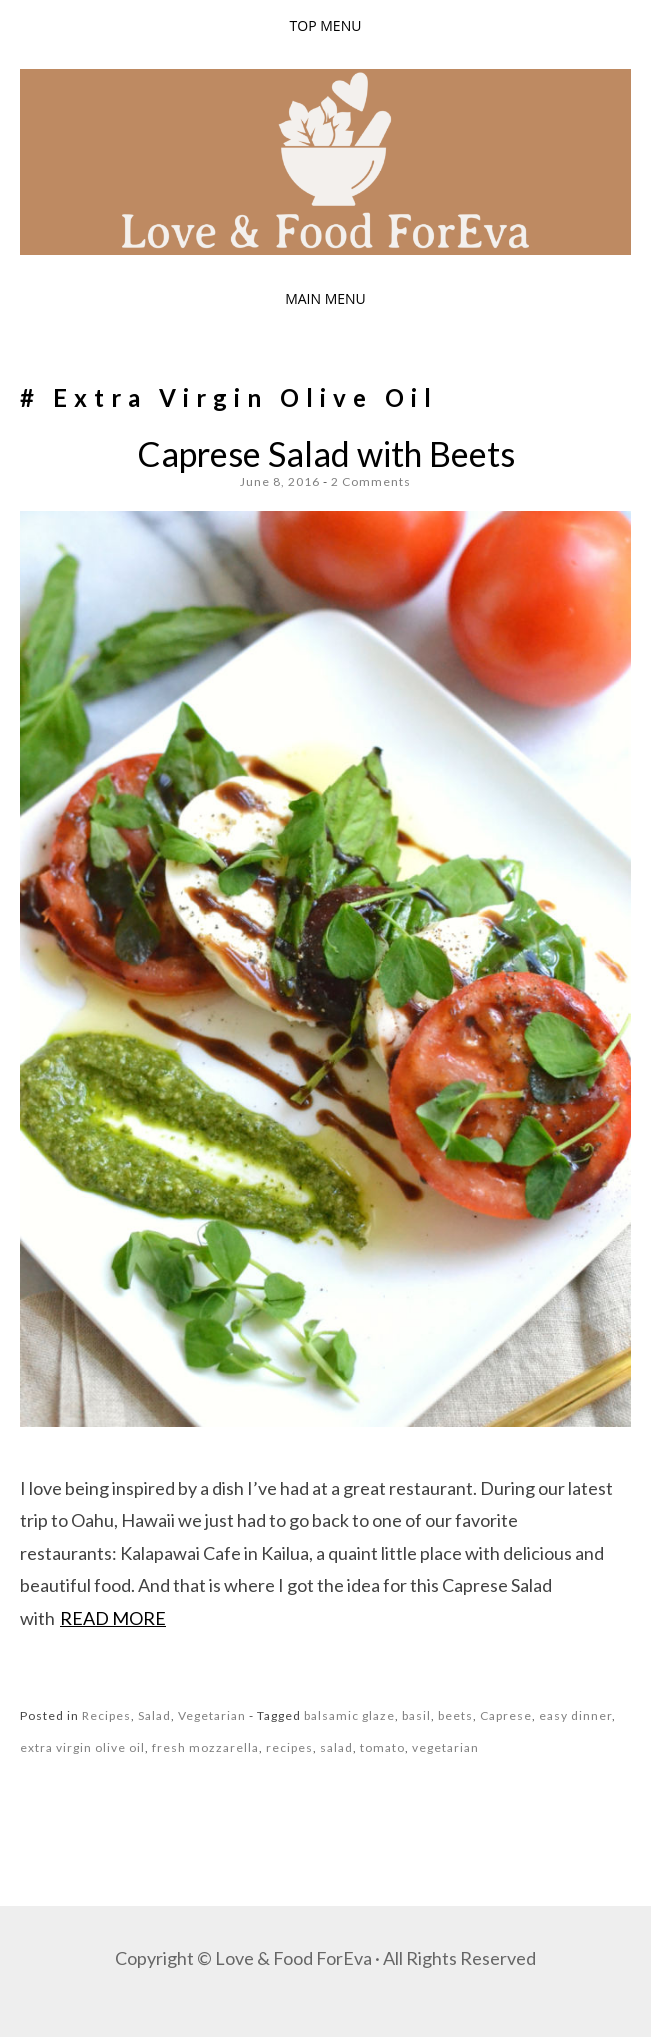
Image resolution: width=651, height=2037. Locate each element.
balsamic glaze (349, 1715)
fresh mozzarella (205, 1747)
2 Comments (371, 481)
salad (336, 1747)
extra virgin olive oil (82, 1747)
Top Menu (326, 25)
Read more (113, 1618)
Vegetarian (212, 1715)
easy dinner (575, 1715)
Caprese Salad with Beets (326, 453)
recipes (289, 1747)
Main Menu (325, 298)
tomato (382, 1747)
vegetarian (445, 1747)
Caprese (506, 1715)
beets (455, 1715)
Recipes (106, 1715)
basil (416, 1715)
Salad (154, 1715)
